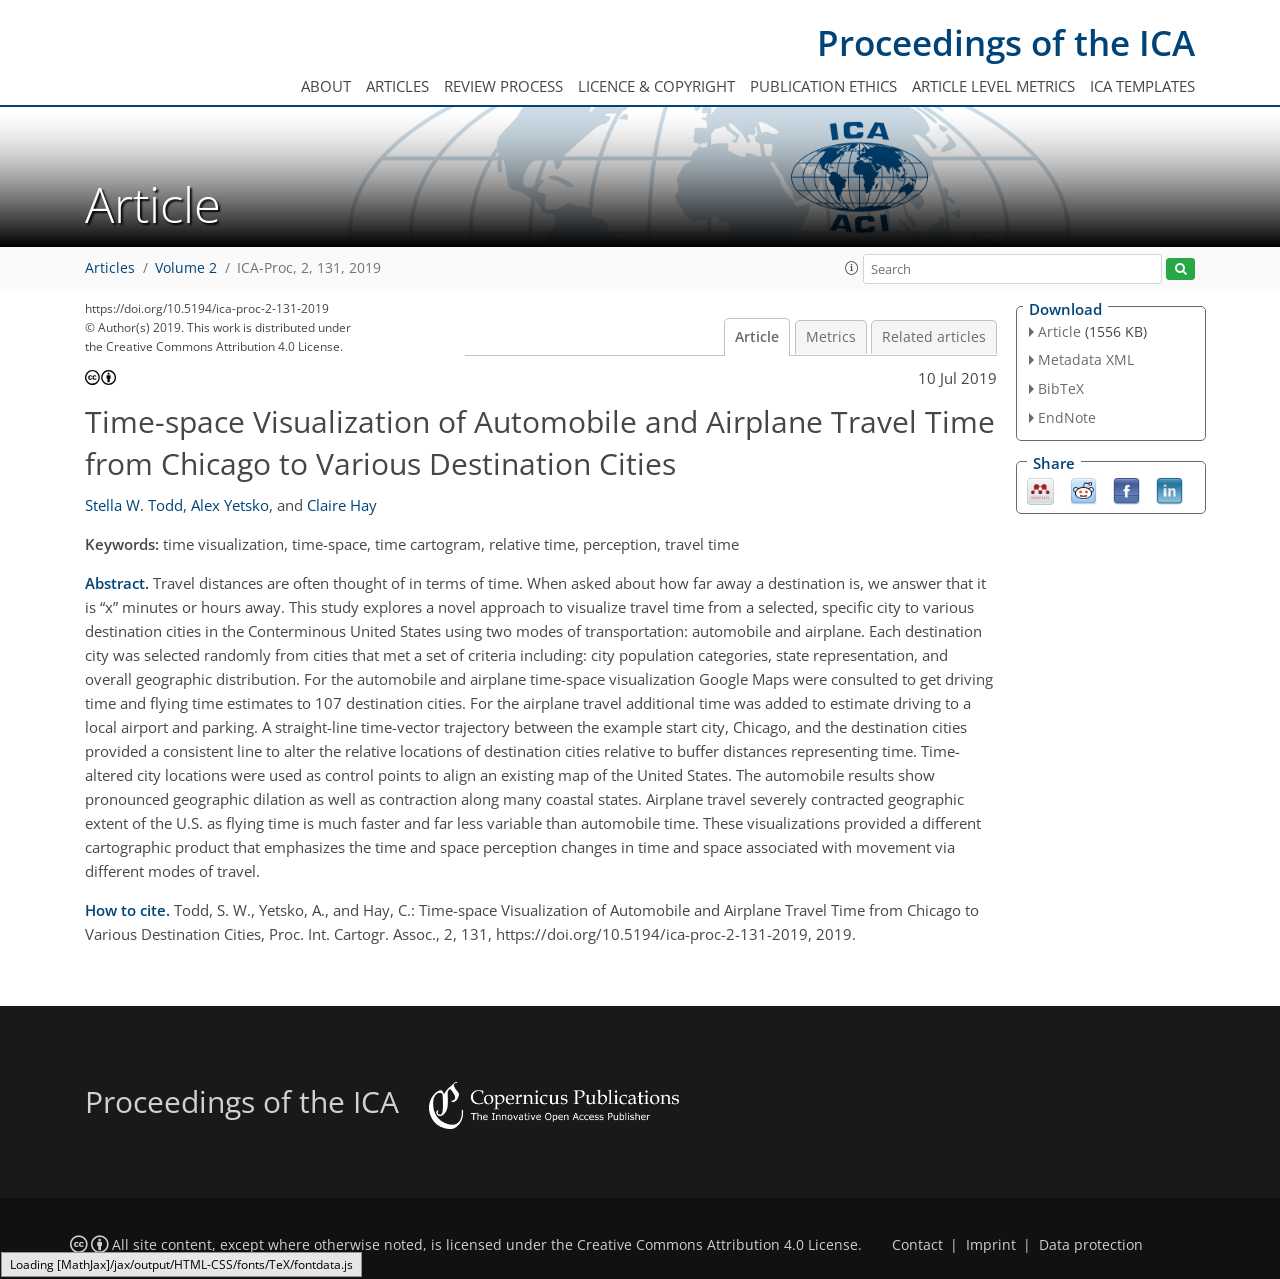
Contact (917, 1245)
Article (757, 337)
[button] (852, 268)
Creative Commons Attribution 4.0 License (717, 1245)
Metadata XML (1086, 359)
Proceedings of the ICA (1006, 42)
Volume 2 (186, 268)
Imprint (991, 1245)
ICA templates (1142, 86)
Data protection (1091, 1245)
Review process (503, 86)
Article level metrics (993, 86)
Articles (397, 86)
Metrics (831, 337)
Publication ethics (823, 86)
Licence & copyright (656, 86)
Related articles (934, 337)
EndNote (1067, 417)
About (326, 86)
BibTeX (1061, 388)
